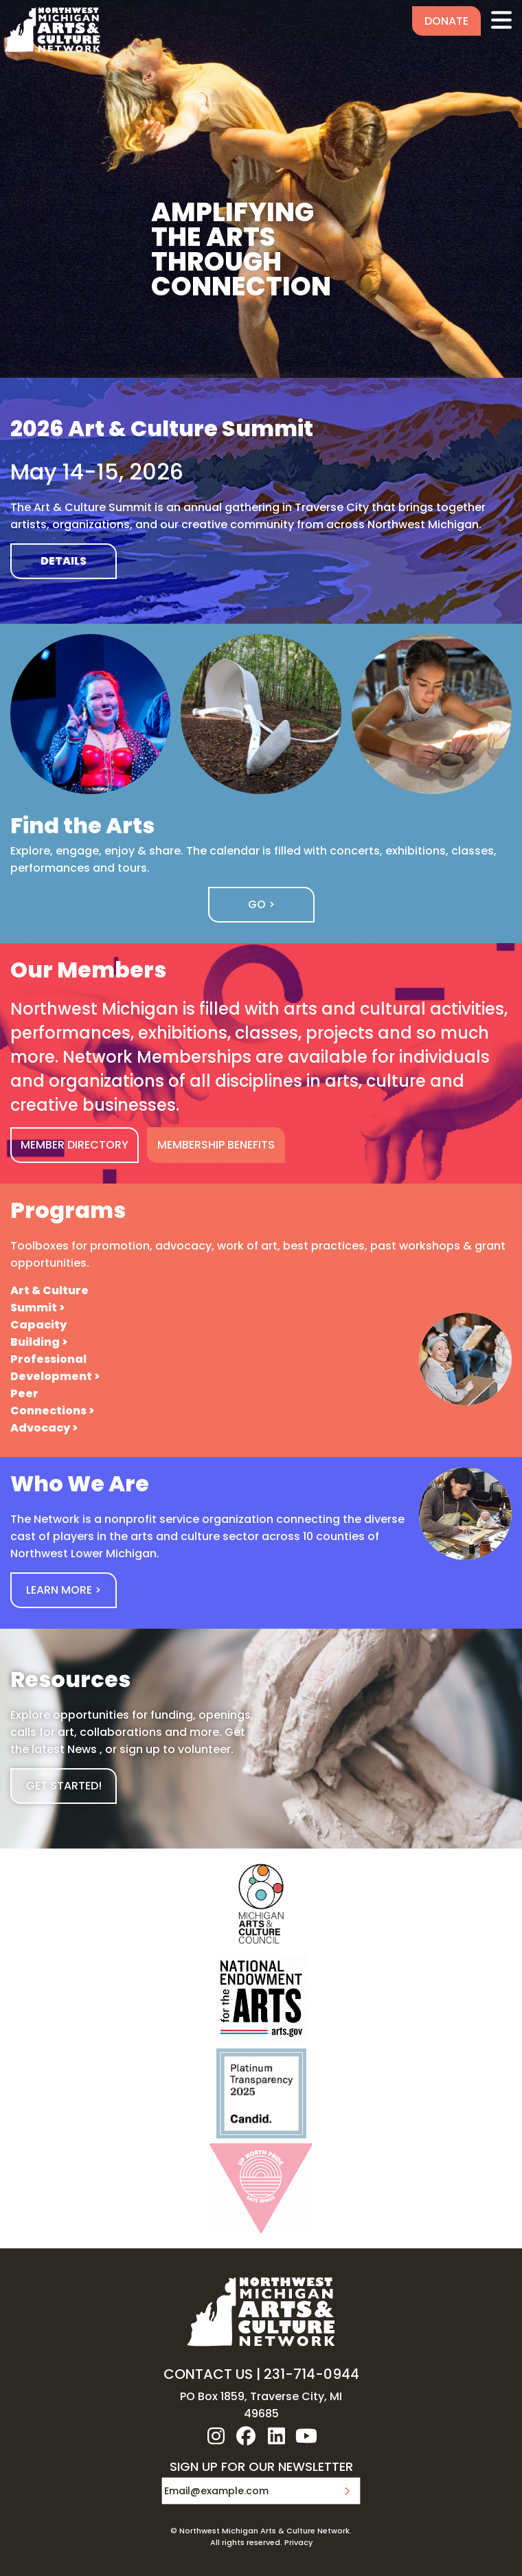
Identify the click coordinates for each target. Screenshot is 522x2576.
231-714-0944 (311, 2374)
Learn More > (63, 1590)
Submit (347, 2491)
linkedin (276, 2436)
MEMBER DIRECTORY (74, 1145)
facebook (246, 2436)
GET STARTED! (64, 1786)
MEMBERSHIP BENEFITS (216, 1145)
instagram (215, 2436)
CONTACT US (208, 2374)
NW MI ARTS (52, 29)
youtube (306, 2436)
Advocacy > (44, 1428)
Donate (446, 21)
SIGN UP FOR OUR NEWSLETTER (261, 2467)
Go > (261, 904)
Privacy (298, 2542)
